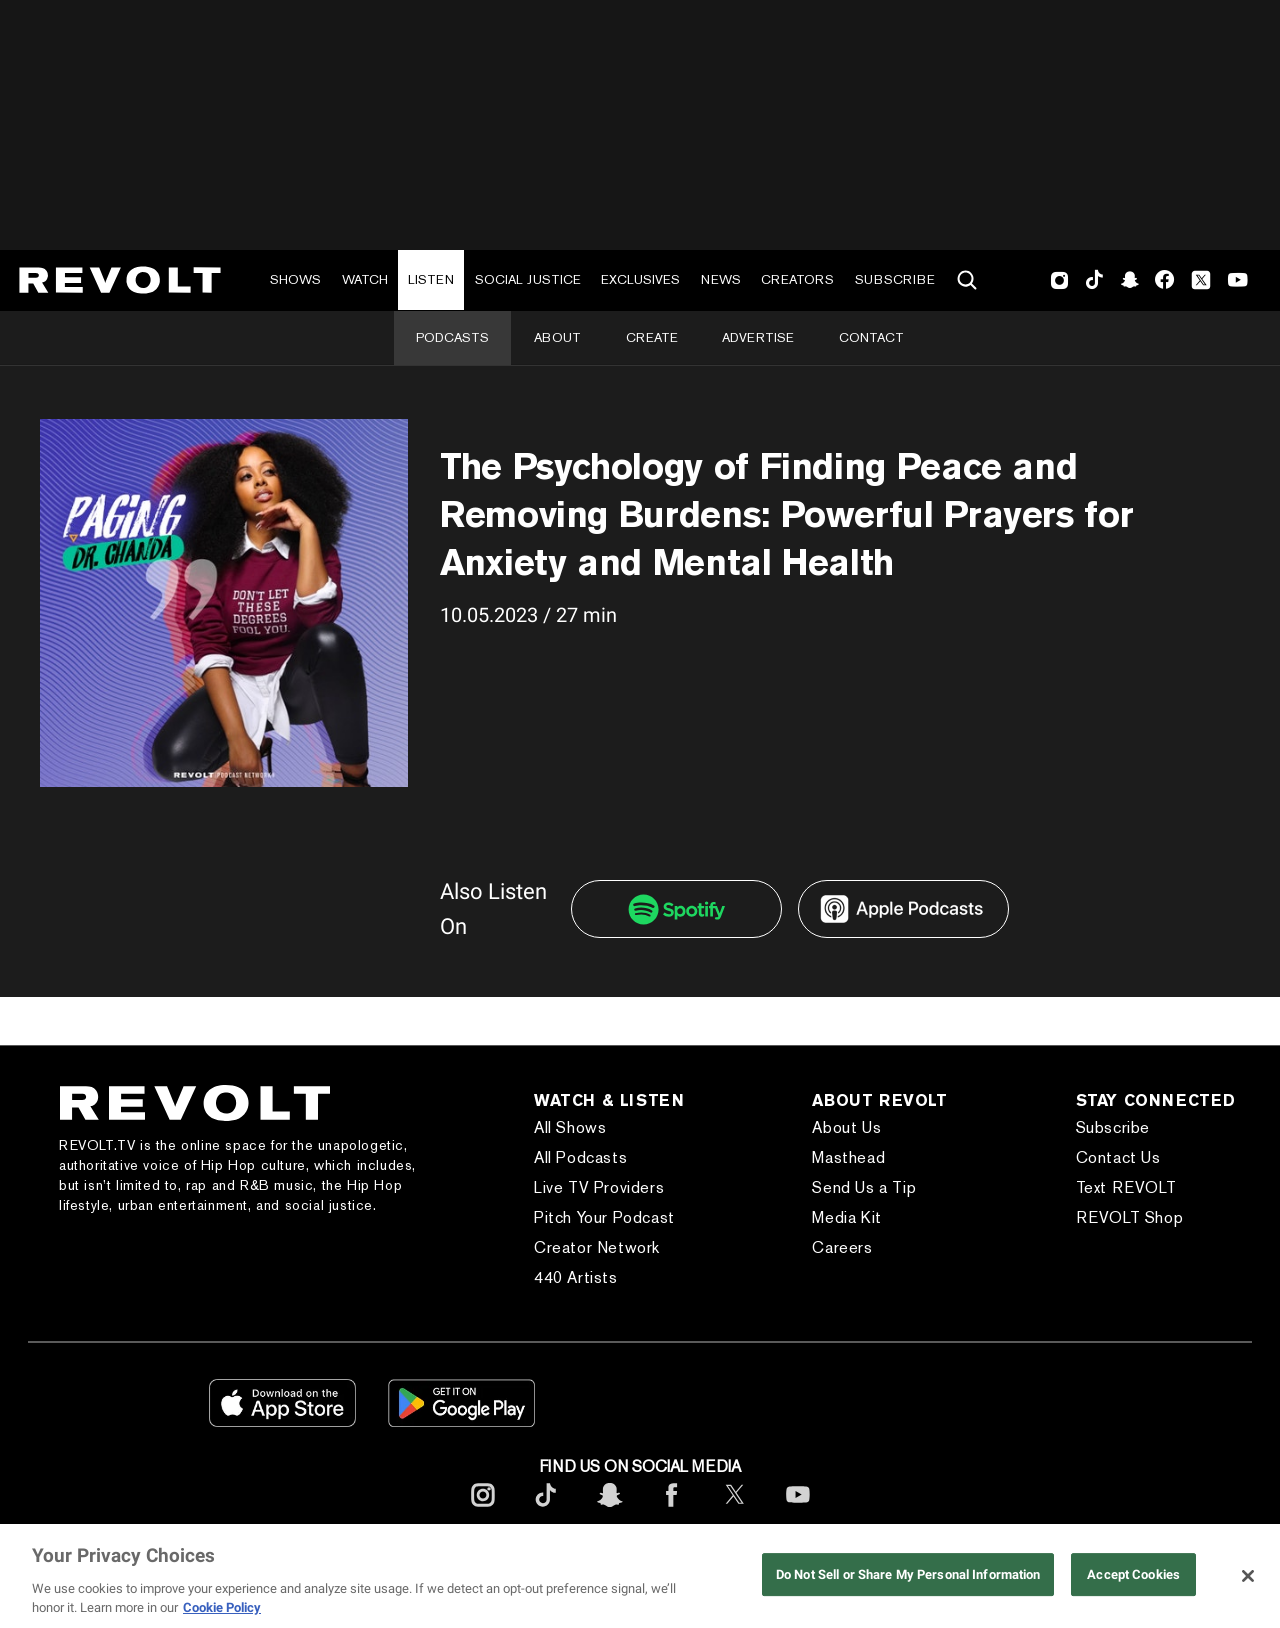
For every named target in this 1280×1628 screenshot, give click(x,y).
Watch (365, 279)
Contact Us (1118, 1157)
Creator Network (597, 1247)
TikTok (1094, 280)
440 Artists (576, 1277)
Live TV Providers (599, 1187)
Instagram (1060, 280)
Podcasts (452, 337)
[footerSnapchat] (609, 1510)
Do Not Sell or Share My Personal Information (908, 1574)
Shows (295, 279)
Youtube (1238, 282)
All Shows (570, 1127)
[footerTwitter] (735, 1510)
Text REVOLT (1126, 1187)
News (721, 279)
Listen (431, 279)
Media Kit (846, 1217)
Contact (871, 337)
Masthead (848, 1157)
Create (652, 337)
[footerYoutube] (798, 1510)
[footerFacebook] (672, 1510)
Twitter (1201, 280)
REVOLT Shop (1130, 1217)
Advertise (758, 337)
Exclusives (640, 279)
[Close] (1248, 1576)
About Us (846, 1127)
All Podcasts (580, 1157)
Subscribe (895, 279)
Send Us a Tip (864, 1187)
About (557, 337)
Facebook (1164, 280)
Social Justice (528, 279)
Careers (842, 1247)
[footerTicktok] (546, 1510)
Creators (797, 279)
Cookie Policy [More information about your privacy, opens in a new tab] (222, 1607)
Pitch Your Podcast (604, 1217)
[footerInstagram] (483, 1510)
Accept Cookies (1133, 1574)
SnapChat (1129, 280)
